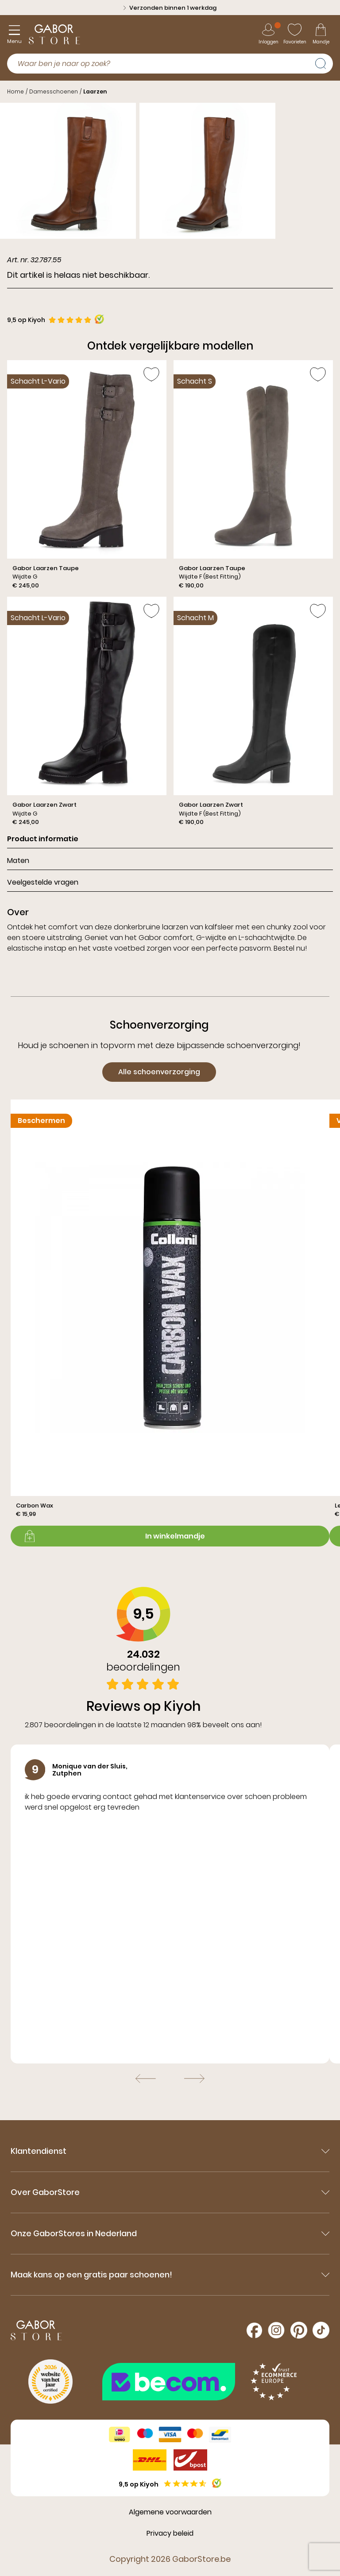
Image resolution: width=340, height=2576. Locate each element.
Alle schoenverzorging (159, 1072)
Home (15, 91)
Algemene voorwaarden (170, 2512)
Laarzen (95, 91)
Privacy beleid (170, 2533)
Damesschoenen (53, 91)
